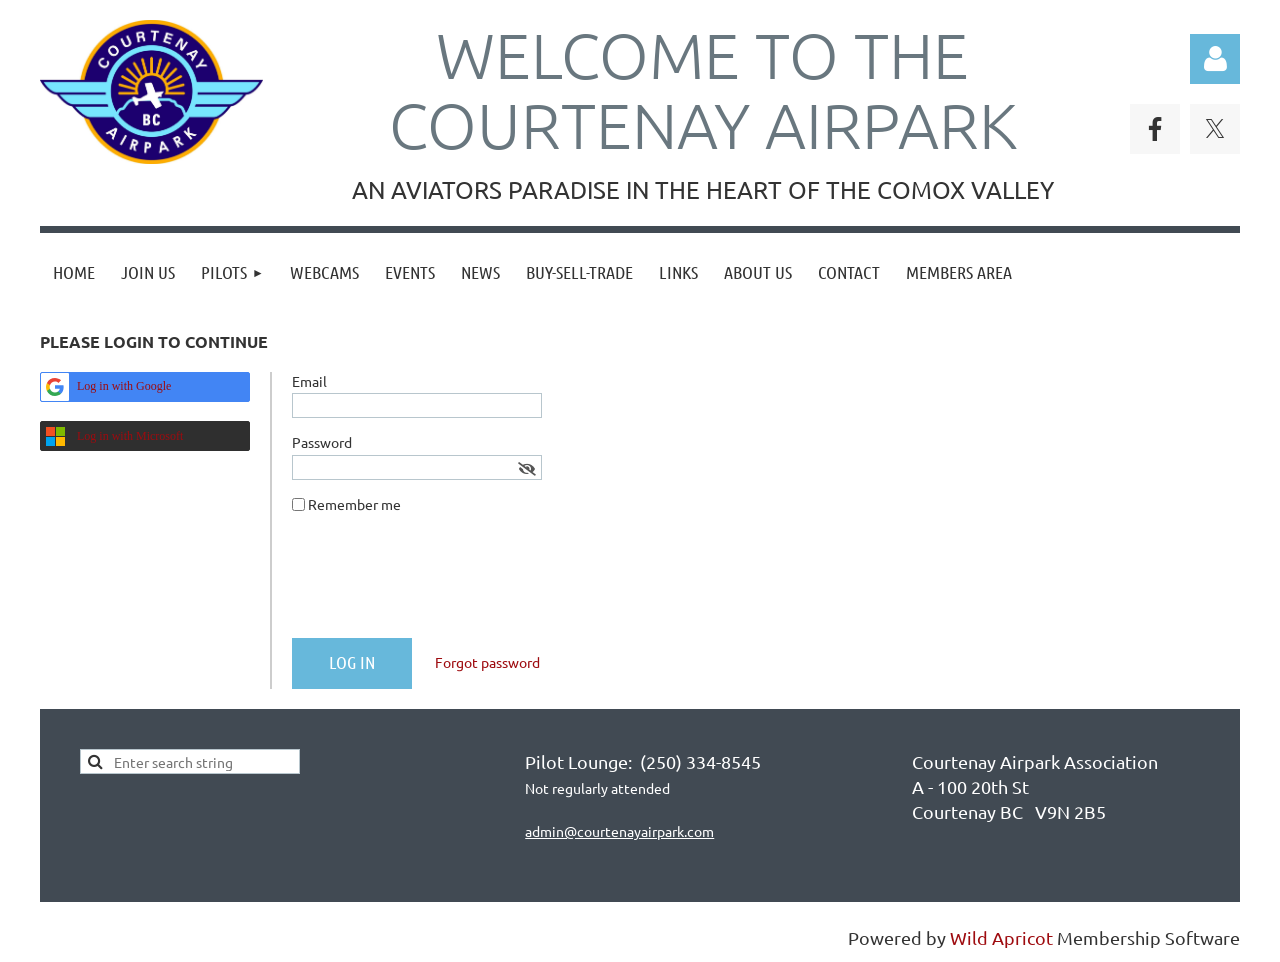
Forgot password (487, 662)
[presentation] (444, 584)
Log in (1215, 59)
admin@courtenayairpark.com (619, 831)
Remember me (354, 504)
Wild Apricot (1001, 937)
